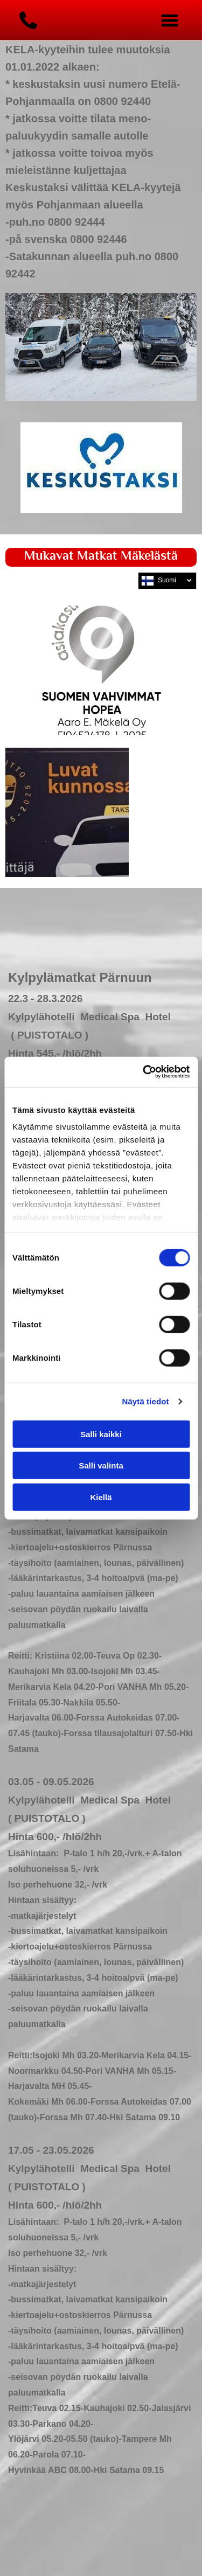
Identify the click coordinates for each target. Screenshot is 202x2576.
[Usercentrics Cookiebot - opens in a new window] (144, 1072)
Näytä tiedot (145, 1401)
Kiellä (101, 1496)
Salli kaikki (101, 1433)
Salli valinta (101, 1465)
